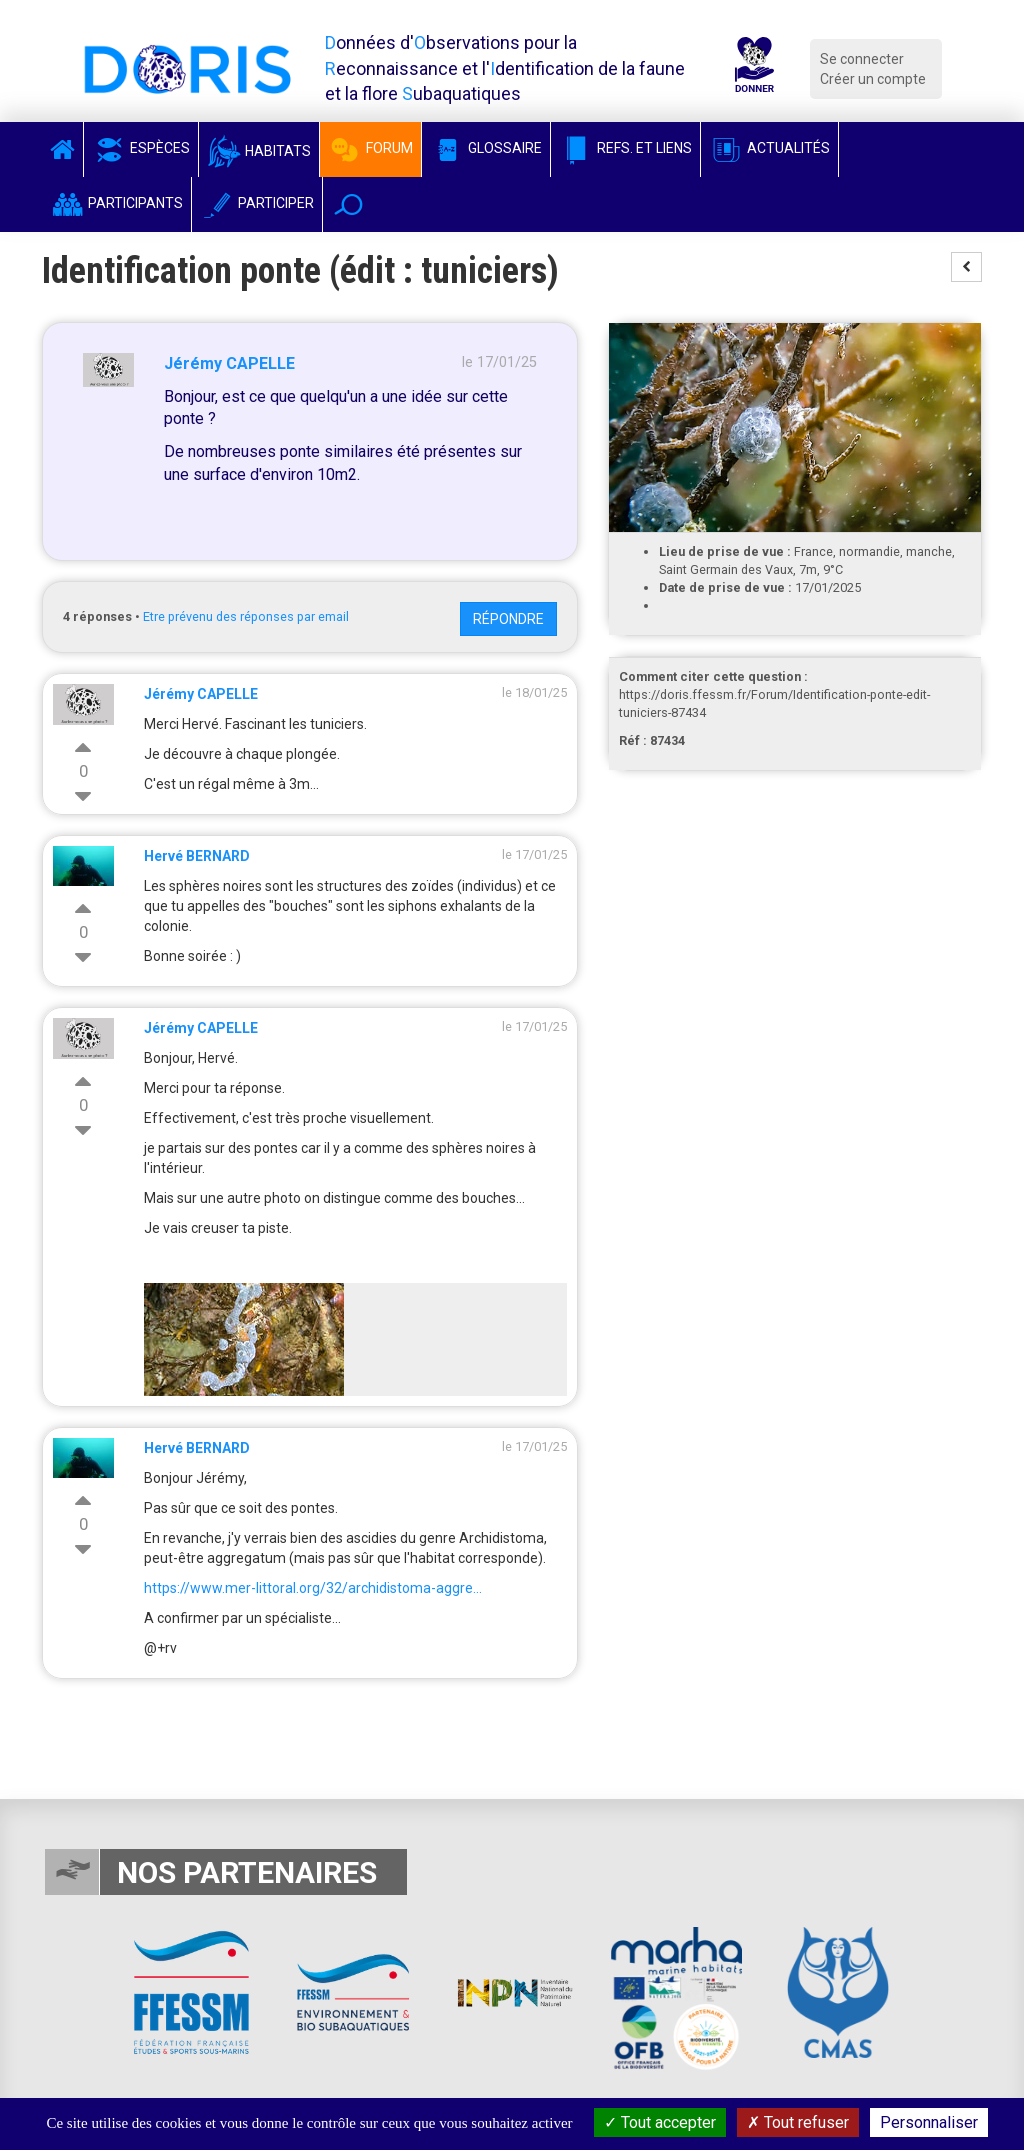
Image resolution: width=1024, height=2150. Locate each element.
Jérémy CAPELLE (229, 363)
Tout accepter (660, 2122)
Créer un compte (873, 79)
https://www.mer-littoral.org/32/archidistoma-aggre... (313, 1588)
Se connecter (862, 59)
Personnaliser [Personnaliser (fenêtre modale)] (929, 2122)
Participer (257, 203)
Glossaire (486, 148)
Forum (370, 148)
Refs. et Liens (625, 148)
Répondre (508, 619)
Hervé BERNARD (197, 856)
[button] (348, 204)
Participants (116, 203)
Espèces (141, 148)
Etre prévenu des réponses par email (246, 616)
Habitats (259, 151)
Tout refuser (798, 2122)
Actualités (769, 148)
